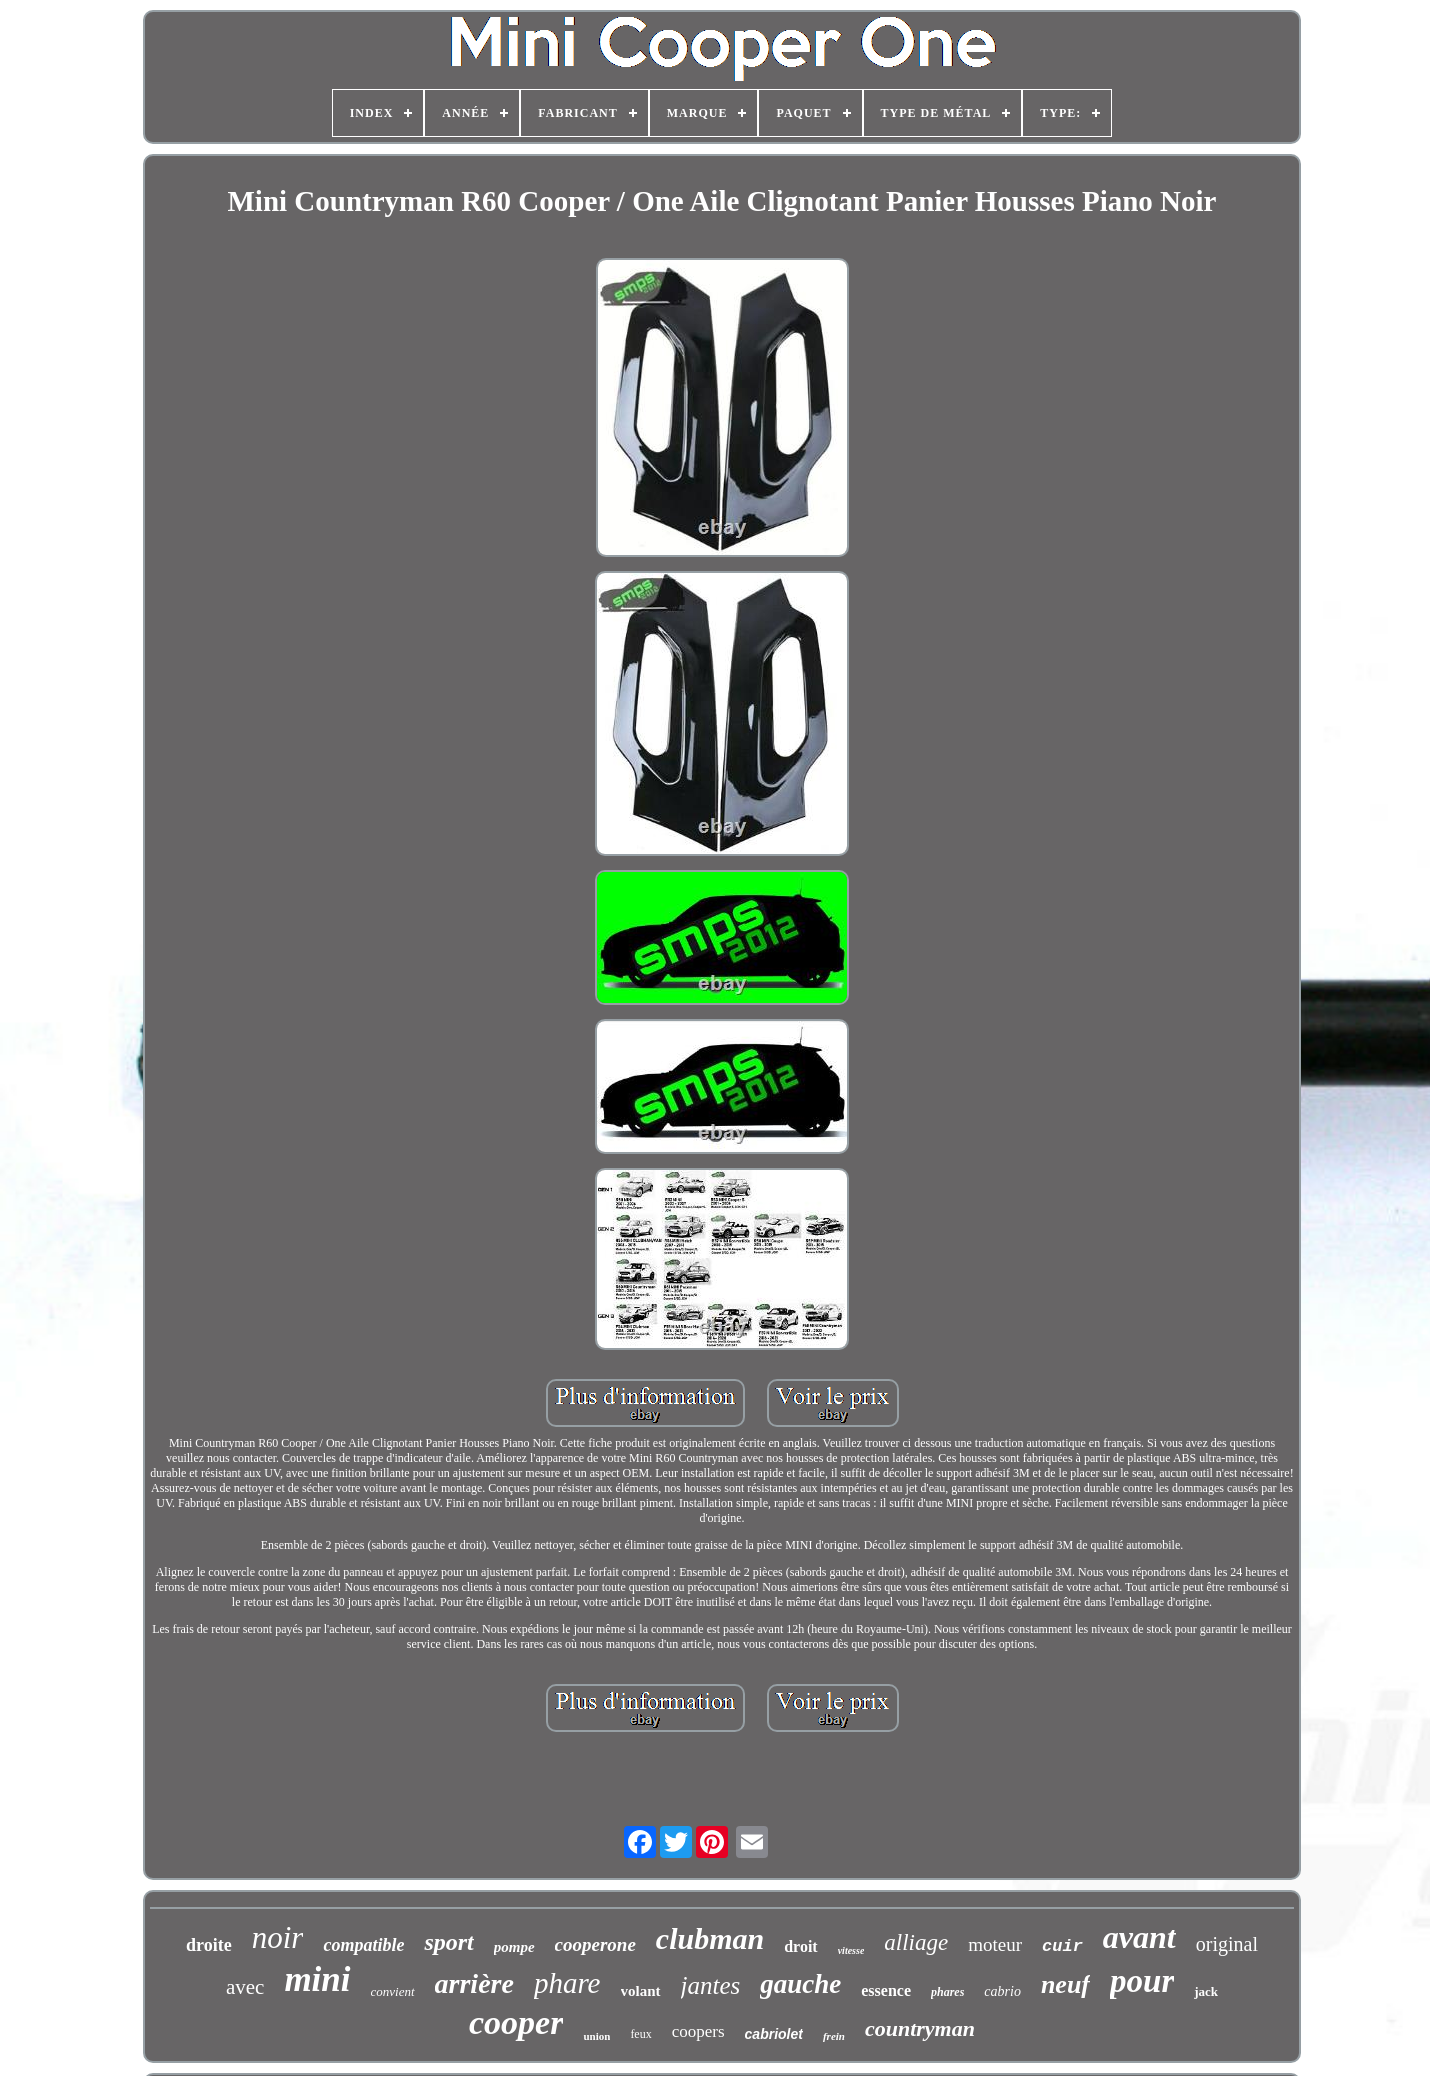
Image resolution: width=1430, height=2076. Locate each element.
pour (1142, 1981)
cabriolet (774, 2034)
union (596, 2036)
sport (448, 1942)
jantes (711, 1985)
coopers (698, 2031)
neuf (1065, 1984)
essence (886, 1990)
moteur (995, 1944)
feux (640, 2034)
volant (641, 1991)
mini (317, 1979)
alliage (916, 1942)
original (1227, 1944)
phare (567, 1983)
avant (1139, 1937)
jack (1206, 1991)
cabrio (1002, 1991)
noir (278, 1937)
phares (947, 1992)
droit (800, 1946)
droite (209, 1945)
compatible (363, 1945)
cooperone (595, 1944)
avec (245, 1987)
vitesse (851, 1950)
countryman (920, 2028)
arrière (474, 1983)
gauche (800, 1984)
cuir (1062, 1946)
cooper (516, 2022)
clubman (710, 1938)
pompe (514, 1947)
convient (393, 1991)
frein (834, 2036)
